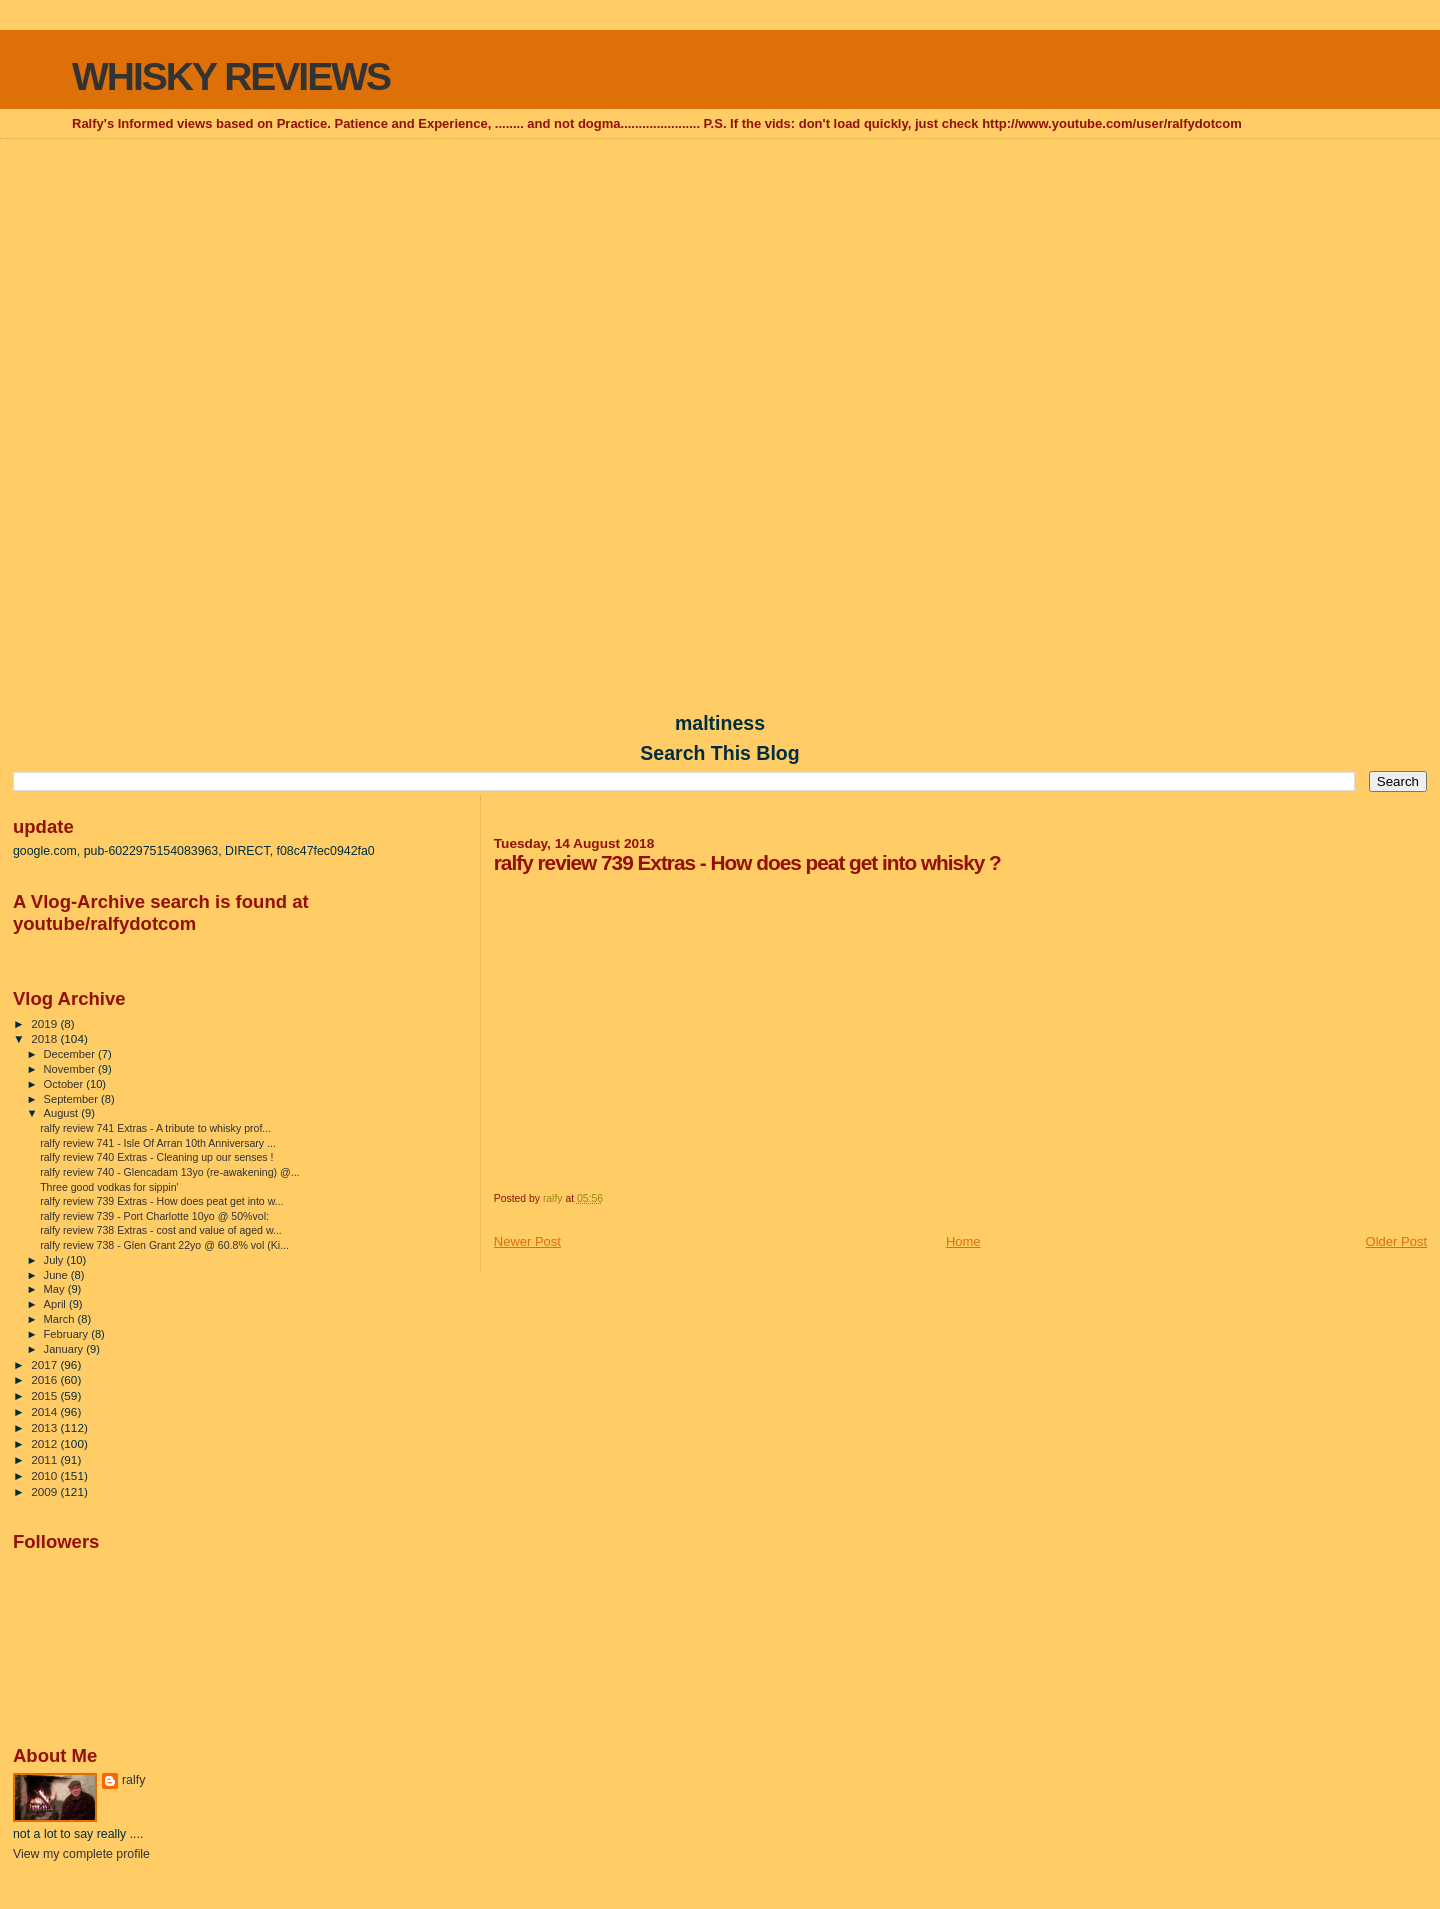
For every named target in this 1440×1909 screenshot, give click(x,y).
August (63, 1113)
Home (963, 1241)
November (71, 1069)
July (55, 1260)
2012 (45, 1443)
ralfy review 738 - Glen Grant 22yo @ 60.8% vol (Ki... (164, 1245)
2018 (45, 1038)
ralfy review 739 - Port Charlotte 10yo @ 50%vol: (154, 1216)
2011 (45, 1459)
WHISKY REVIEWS (231, 76)
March (61, 1319)
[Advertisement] (720, 286)
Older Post (1396, 1241)
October (65, 1084)
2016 (45, 1379)
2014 (45, 1411)
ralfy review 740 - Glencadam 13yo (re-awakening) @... (169, 1172)
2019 (45, 1023)
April (56, 1304)
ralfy (133, 1780)
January (65, 1349)
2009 (45, 1491)
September (73, 1099)
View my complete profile (81, 1854)
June (57, 1275)
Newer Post (527, 1241)
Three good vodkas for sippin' (109, 1187)
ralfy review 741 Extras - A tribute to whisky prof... (155, 1128)
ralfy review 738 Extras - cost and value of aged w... (161, 1230)
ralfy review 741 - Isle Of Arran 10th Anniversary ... (158, 1143)
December (71, 1054)
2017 (45, 1364)
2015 (45, 1395)
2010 (45, 1475)
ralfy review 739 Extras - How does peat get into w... (161, 1201)
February (68, 1334)
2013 (45, 1427)
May (56, 1289)
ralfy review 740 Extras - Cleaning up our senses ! (156, 1157)
